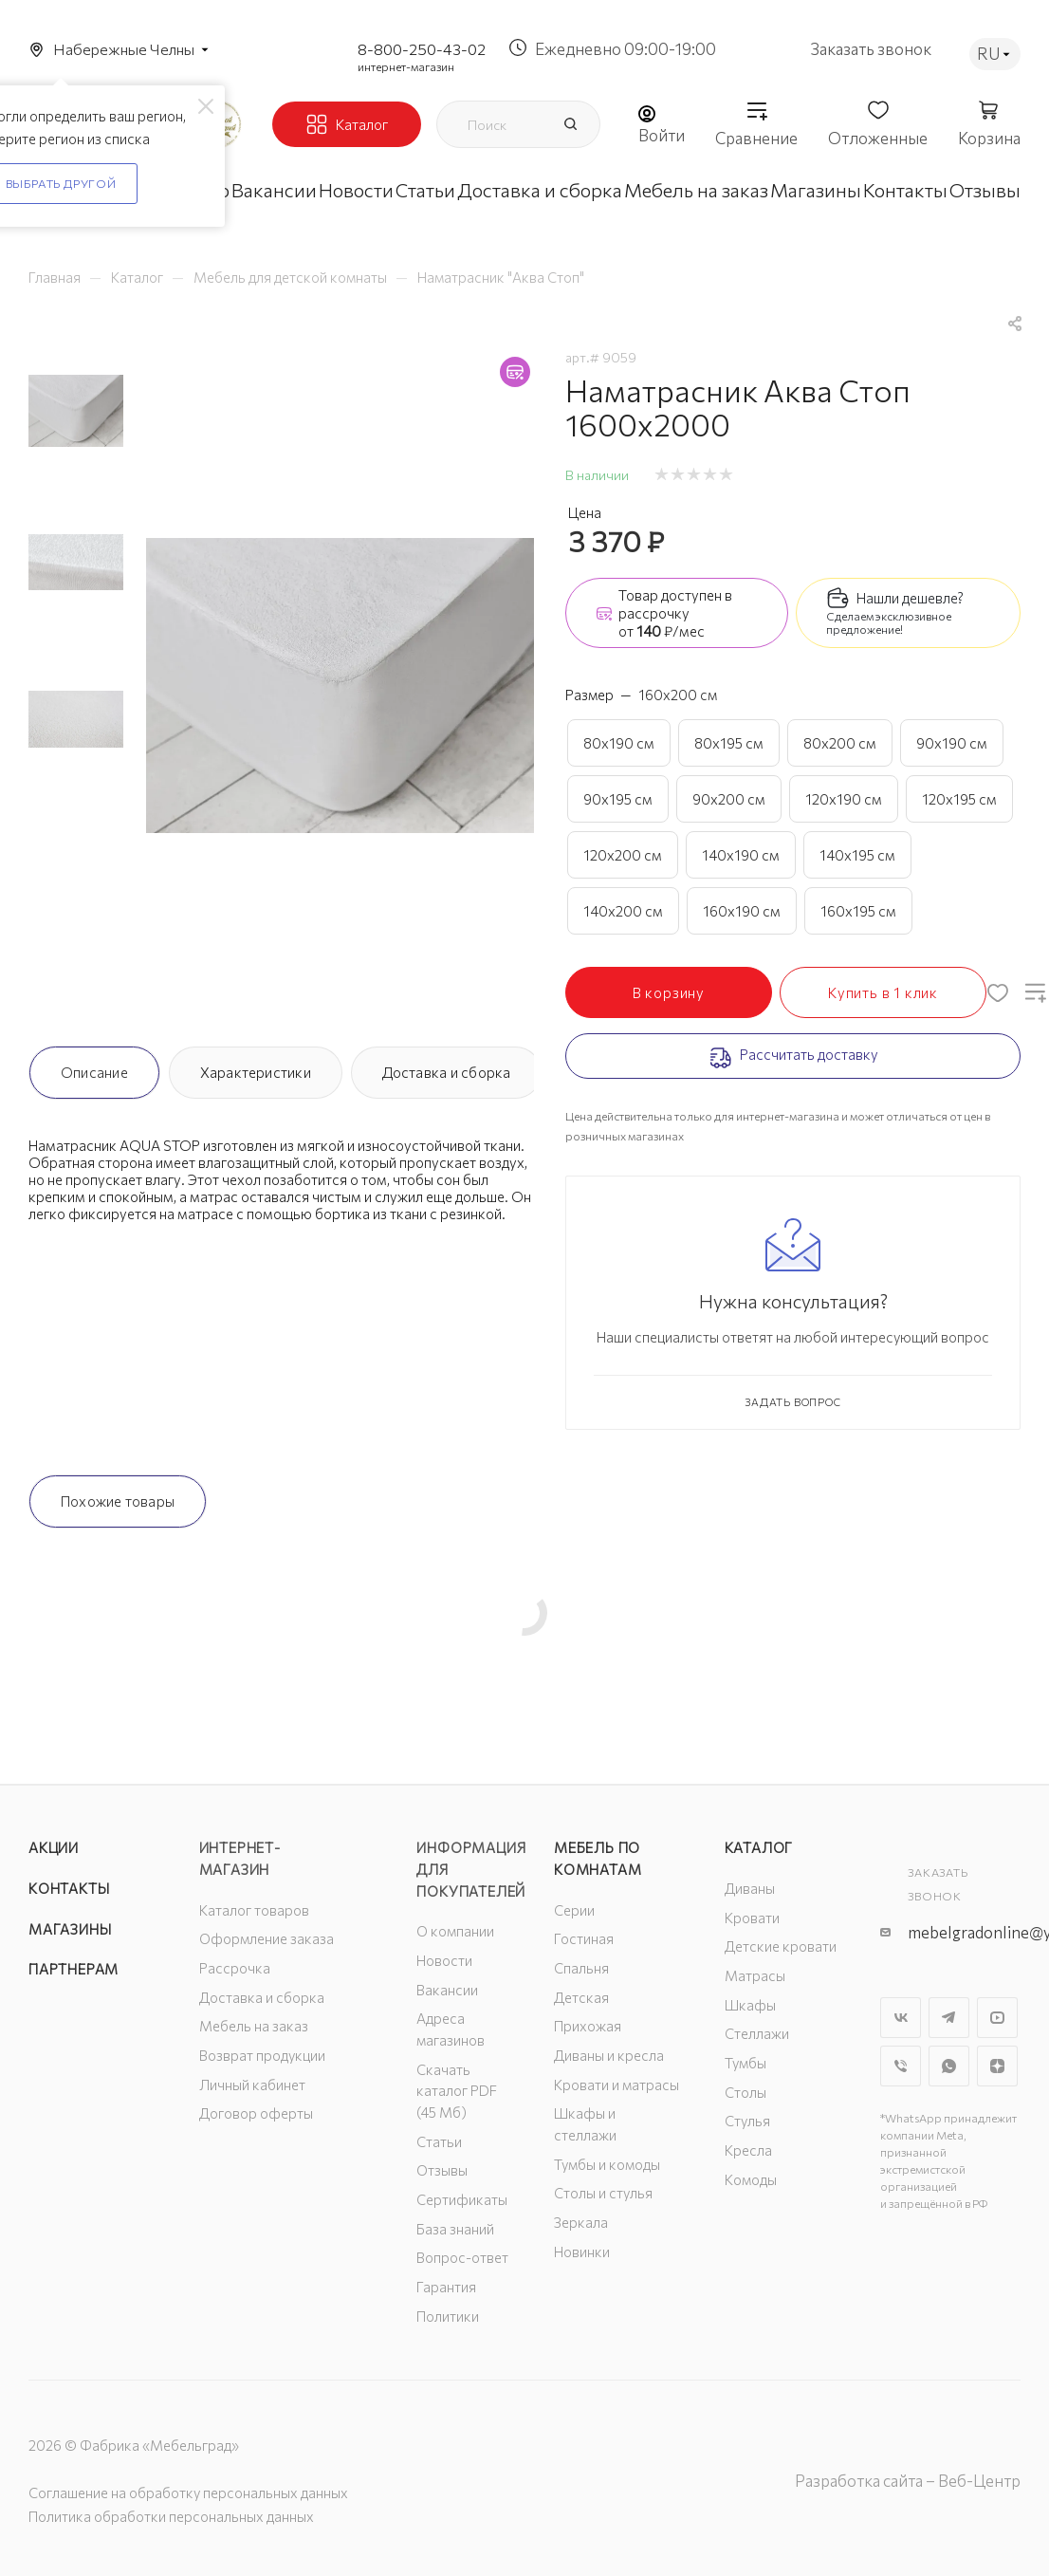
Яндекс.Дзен (997, 2066)
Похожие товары (118, 1501)
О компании (455, 1930)
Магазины (69, 1928)
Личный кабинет (252, 2084)
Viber (900, 2066)
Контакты (68, 1888)
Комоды (751, 2179)
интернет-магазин (406, 66)
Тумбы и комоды (607, 2164)
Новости (444, 1960)
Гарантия (446, 2286)
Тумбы (745, 2062)
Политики (447, 2316)
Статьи (439, 2141)
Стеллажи (757, 2033)
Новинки (582, 2251)
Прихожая (587, 2025)
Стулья (747, 2120)
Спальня (581, 1967)
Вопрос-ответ (462, 2257)
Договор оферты (256, 2113)
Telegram (949, 2017)
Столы (745, 2092)
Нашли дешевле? (910, 597)
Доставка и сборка (446, 1072)
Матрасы (755, 1975)
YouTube (997, 2017)
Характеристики (255, 1072)
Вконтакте (900, 2017)
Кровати (752, 1917)
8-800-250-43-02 (422, 49)
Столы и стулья (603, 2192)
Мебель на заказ (253, 2025)
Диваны (750, 1888)
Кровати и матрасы (616, 2084)
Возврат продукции (262, 2055)
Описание (94, 1072)
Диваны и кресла (609, 2055)
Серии (574, 1909)
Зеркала (581, 2222)
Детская (581, 1997)
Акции (53, 1847)
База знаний (455, 2228)
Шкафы (750, 2004)
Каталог (759, 1847)
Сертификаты (461, 2199)
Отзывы (442, 2169)
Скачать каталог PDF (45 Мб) (456, 2091)
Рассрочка (234, 1967)
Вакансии (447, 1989)
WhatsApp (949, 2066)
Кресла (748, 2150)
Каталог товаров (254, 1909)
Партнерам (73, 1968)
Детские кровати (781, 1946)
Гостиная (584, 1938)
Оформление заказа (266, 1938)
